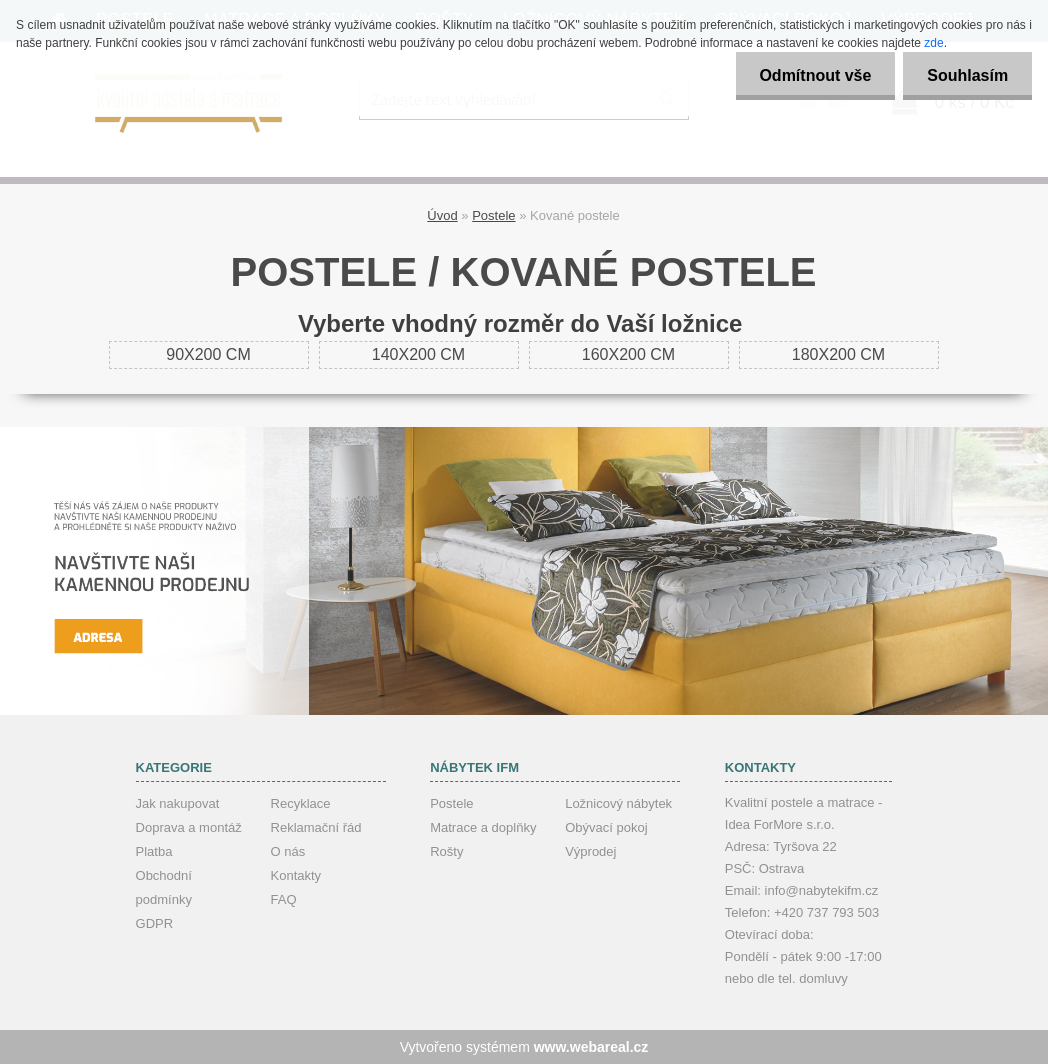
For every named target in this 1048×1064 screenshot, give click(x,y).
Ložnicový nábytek (618, 803)
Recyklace (301, 803)
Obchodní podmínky (164, 887)
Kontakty (296, 875)
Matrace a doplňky (483, 827)
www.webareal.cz (591, 1047)
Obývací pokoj (606, 827)
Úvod (442, 215)
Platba (154, 851)
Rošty (446, 851)
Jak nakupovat (178, 803)
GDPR (155, 923)
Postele (493, 215)
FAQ (284, 899)
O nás (288, 851)
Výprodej (590, 851)
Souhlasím (966, 75)
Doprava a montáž (189, 827)
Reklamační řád (316, 827)
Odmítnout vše (812, 75)
